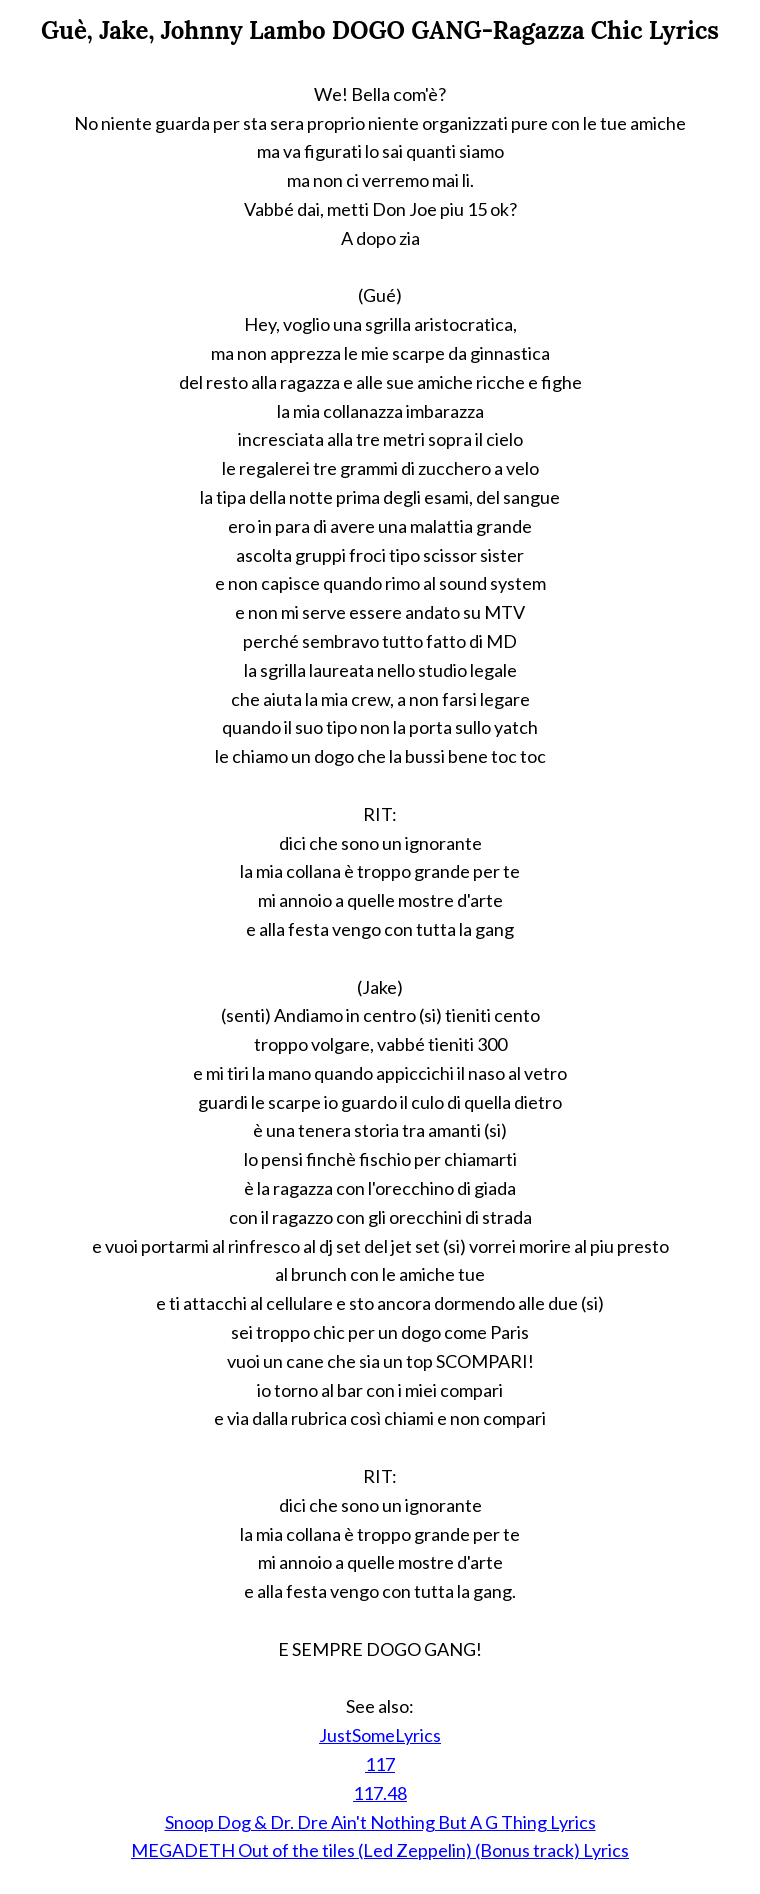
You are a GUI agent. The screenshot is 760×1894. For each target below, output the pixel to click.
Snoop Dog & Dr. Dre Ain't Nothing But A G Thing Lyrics (380, 1822)
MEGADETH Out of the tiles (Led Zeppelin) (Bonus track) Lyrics (380, 1850)
